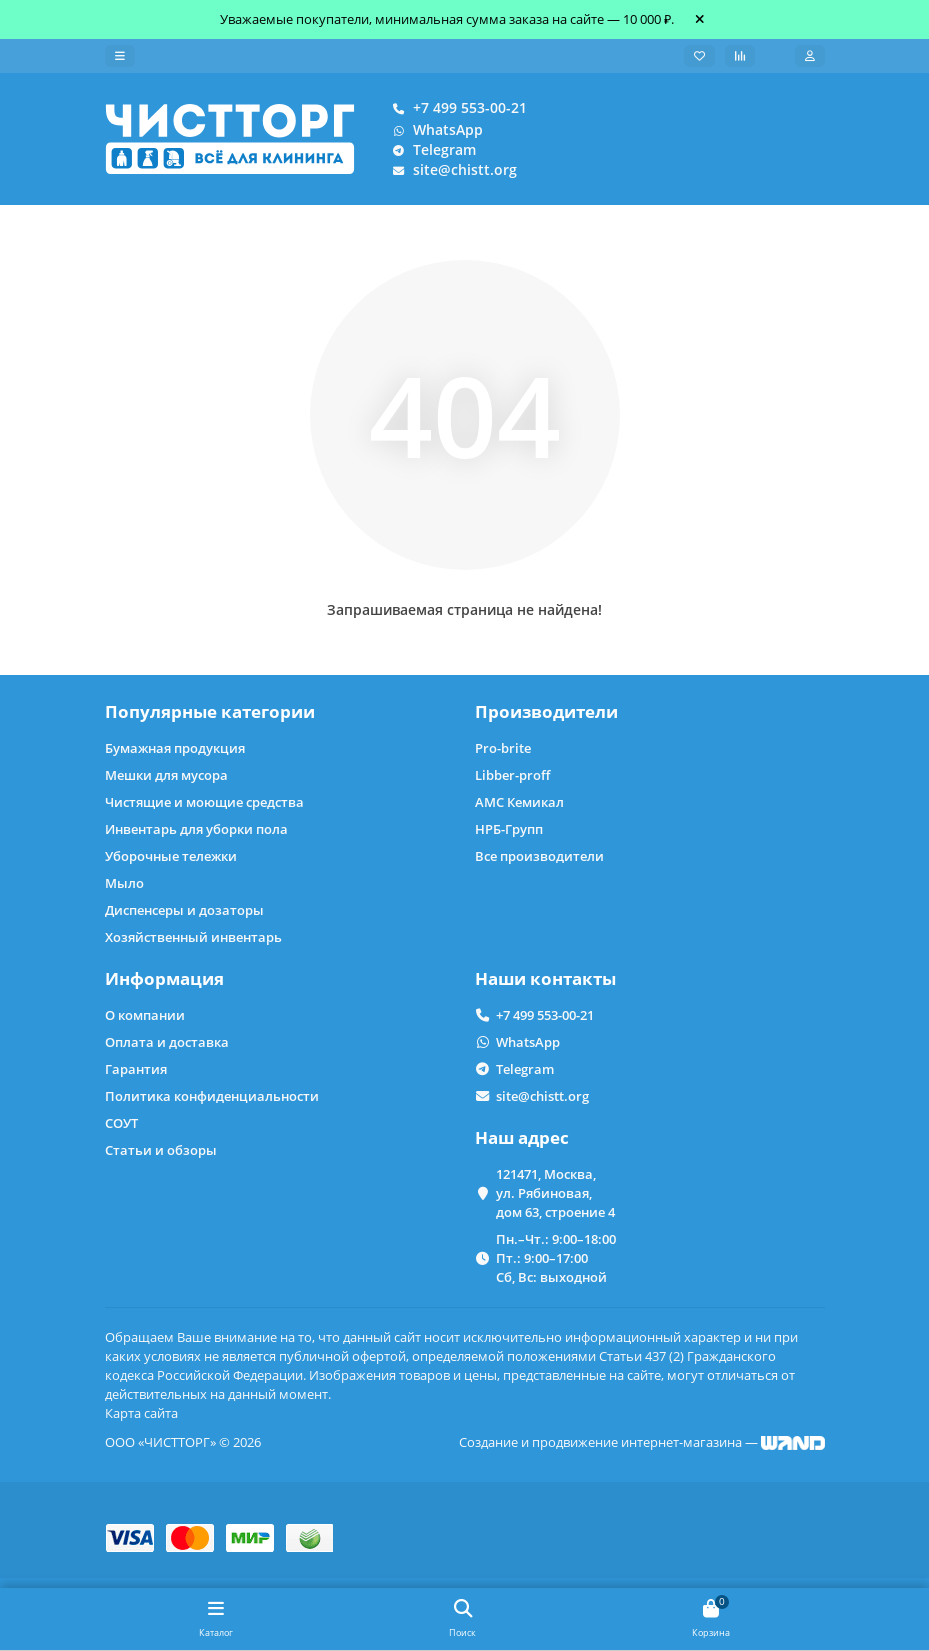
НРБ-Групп (509, 829)
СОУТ (121, 1123)
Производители (546, 711)
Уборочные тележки (171, 856)
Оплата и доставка (167, 1042)
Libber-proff (512, 775)
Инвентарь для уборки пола (196, 829)
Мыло (124, 883)
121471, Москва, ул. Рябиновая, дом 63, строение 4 (555, 1193)
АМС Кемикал (519, 802)
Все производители (539, 856)
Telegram (430, 150)
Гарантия (136, 1069)
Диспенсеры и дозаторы (184, 910)
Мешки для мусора (166, 775)
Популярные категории (210, 711)
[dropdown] (120, 56)
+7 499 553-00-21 (456, 108)
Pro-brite (503, 748)
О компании (145, 1015)
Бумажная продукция (175, 748)
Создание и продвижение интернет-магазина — (642, 1442)
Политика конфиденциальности (212, 1096)
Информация (164, 978)
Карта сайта (141, 1413)
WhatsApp (434, 130)
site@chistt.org (451, 170)
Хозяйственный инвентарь (193, 937)
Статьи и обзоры (161, 1150)
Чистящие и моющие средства (204, 802)
